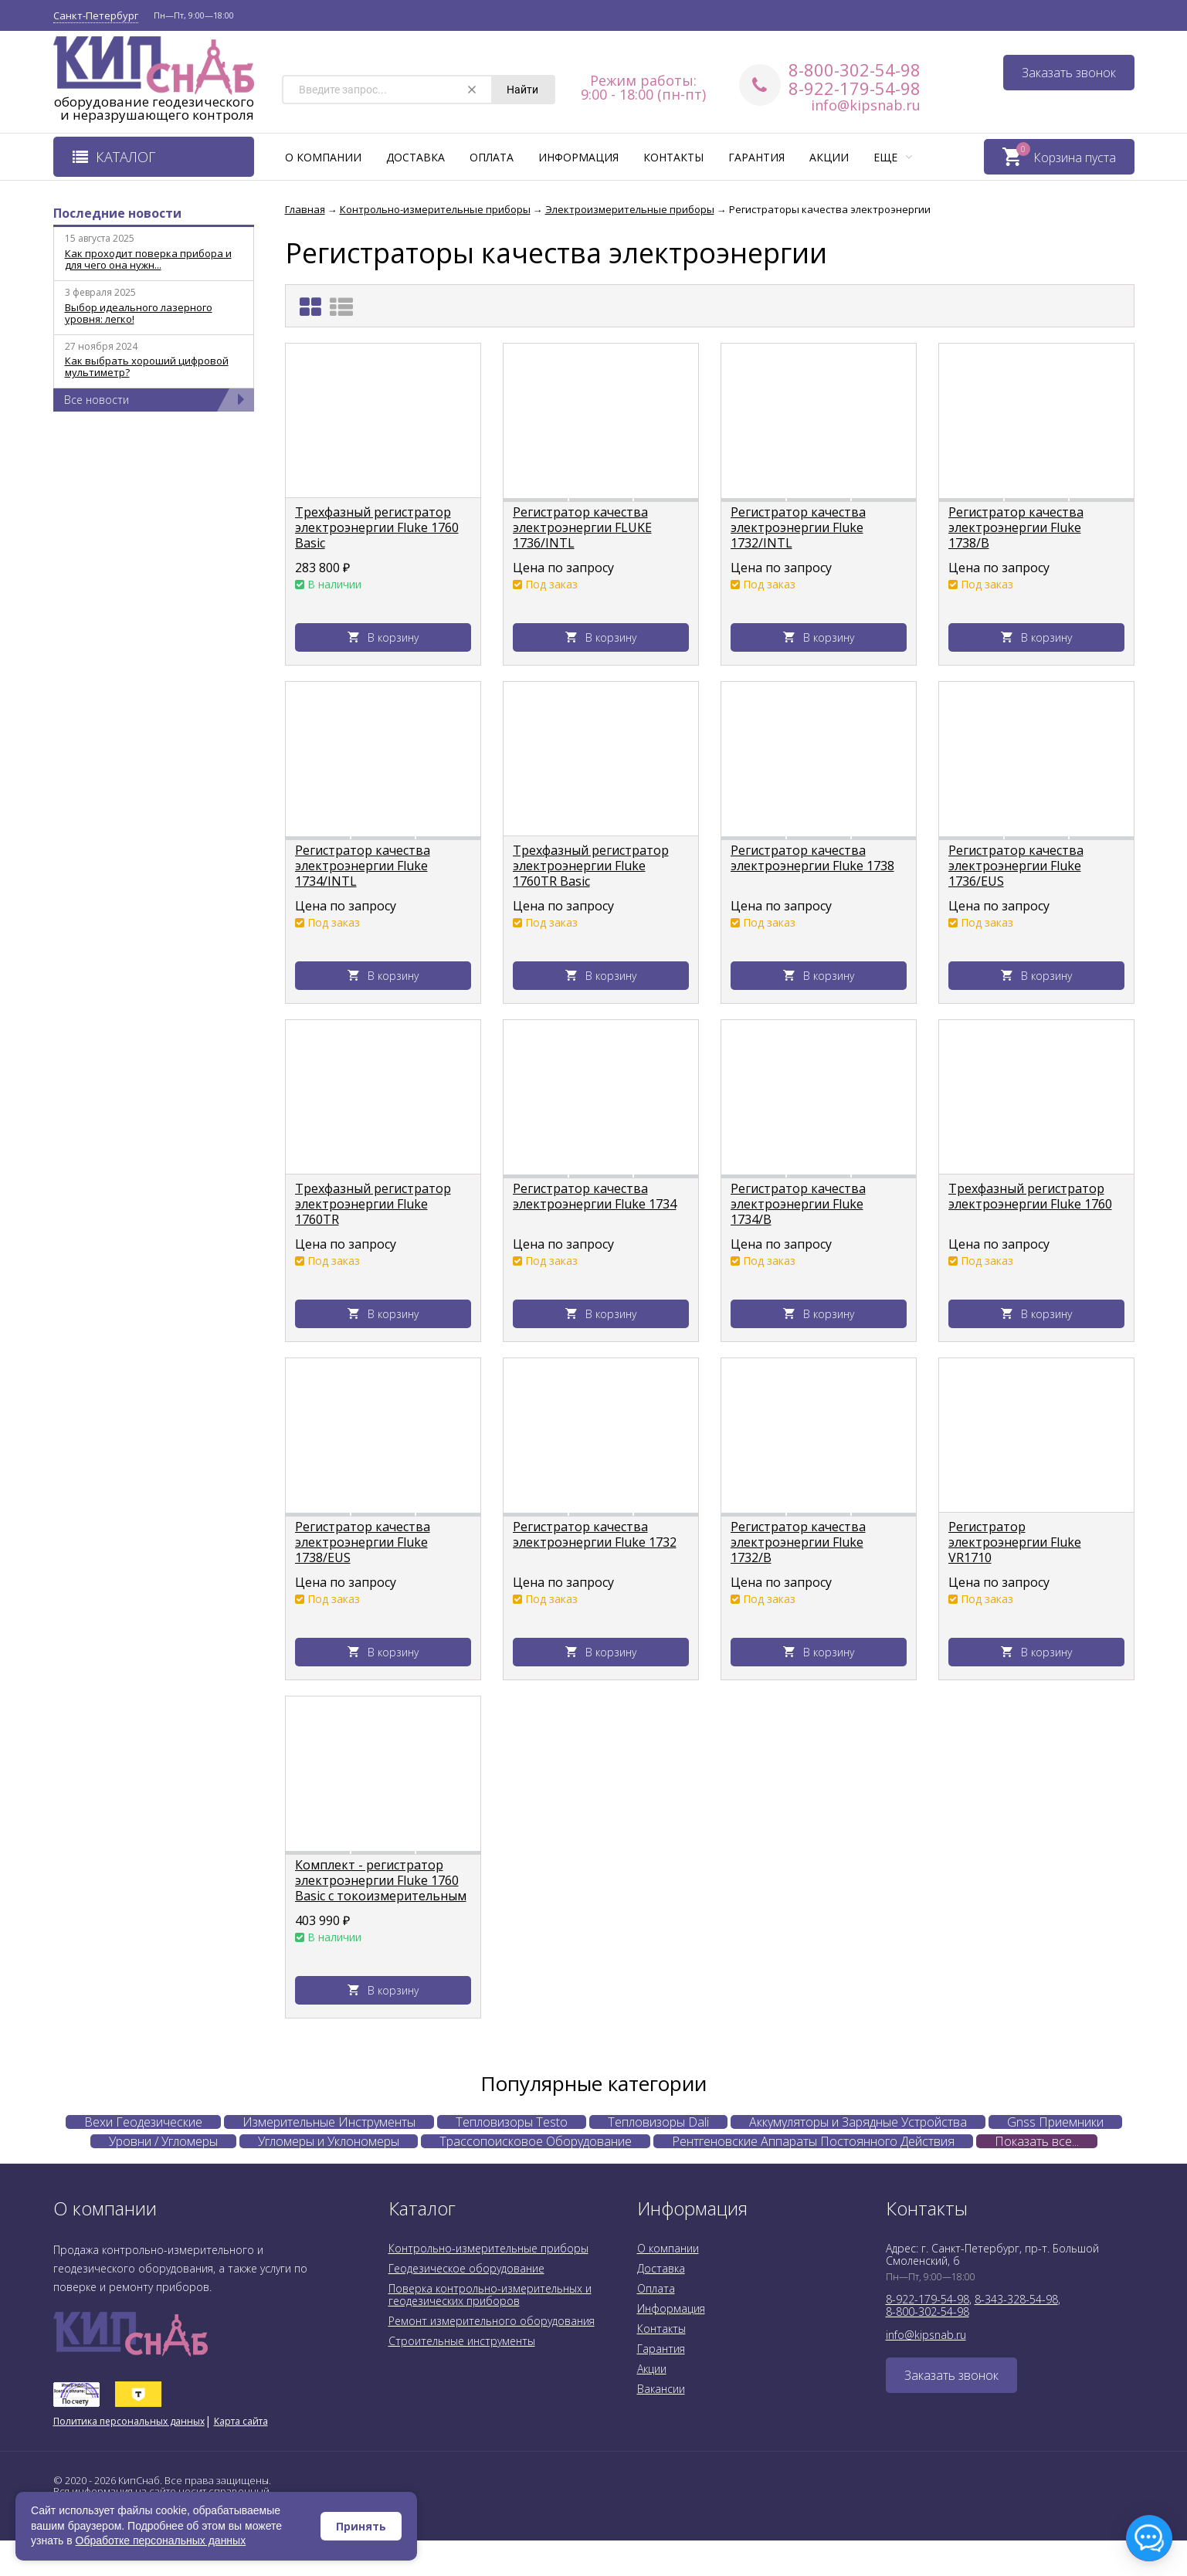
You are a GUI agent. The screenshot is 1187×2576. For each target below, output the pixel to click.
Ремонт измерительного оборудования (491, 2320)
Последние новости (117, 213)
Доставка (415, 157)
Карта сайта (241, 2421)
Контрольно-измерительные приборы (488, 2248)
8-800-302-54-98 (855, 69)
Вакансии (661, 2388)
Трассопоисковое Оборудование (535, 2141)
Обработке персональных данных (161, 2540)
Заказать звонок (1069, 72)
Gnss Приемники (1055, 2122)
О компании (323, 157)
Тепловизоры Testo (512, 2122)
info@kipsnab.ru (866, 105)
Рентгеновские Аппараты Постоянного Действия (813, 2141)
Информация (578, 157)
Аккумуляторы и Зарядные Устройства (858, 2122)
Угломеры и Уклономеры (328, 2141)
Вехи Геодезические (143, 2122)
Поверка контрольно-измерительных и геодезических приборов (490, 2294)
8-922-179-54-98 (855, 88)
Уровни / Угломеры (163, 2141)
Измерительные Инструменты (328, 2122)
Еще (892, 157)
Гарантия (756, 157)
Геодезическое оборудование (466, 2268)
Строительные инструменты (461, 2341)
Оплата (492, 157)
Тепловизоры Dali (658, 2122)
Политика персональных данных (129, 2421)
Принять (361, 2526)
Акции (829, 157)
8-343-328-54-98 (1016, 2299)
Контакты (673, 157)
